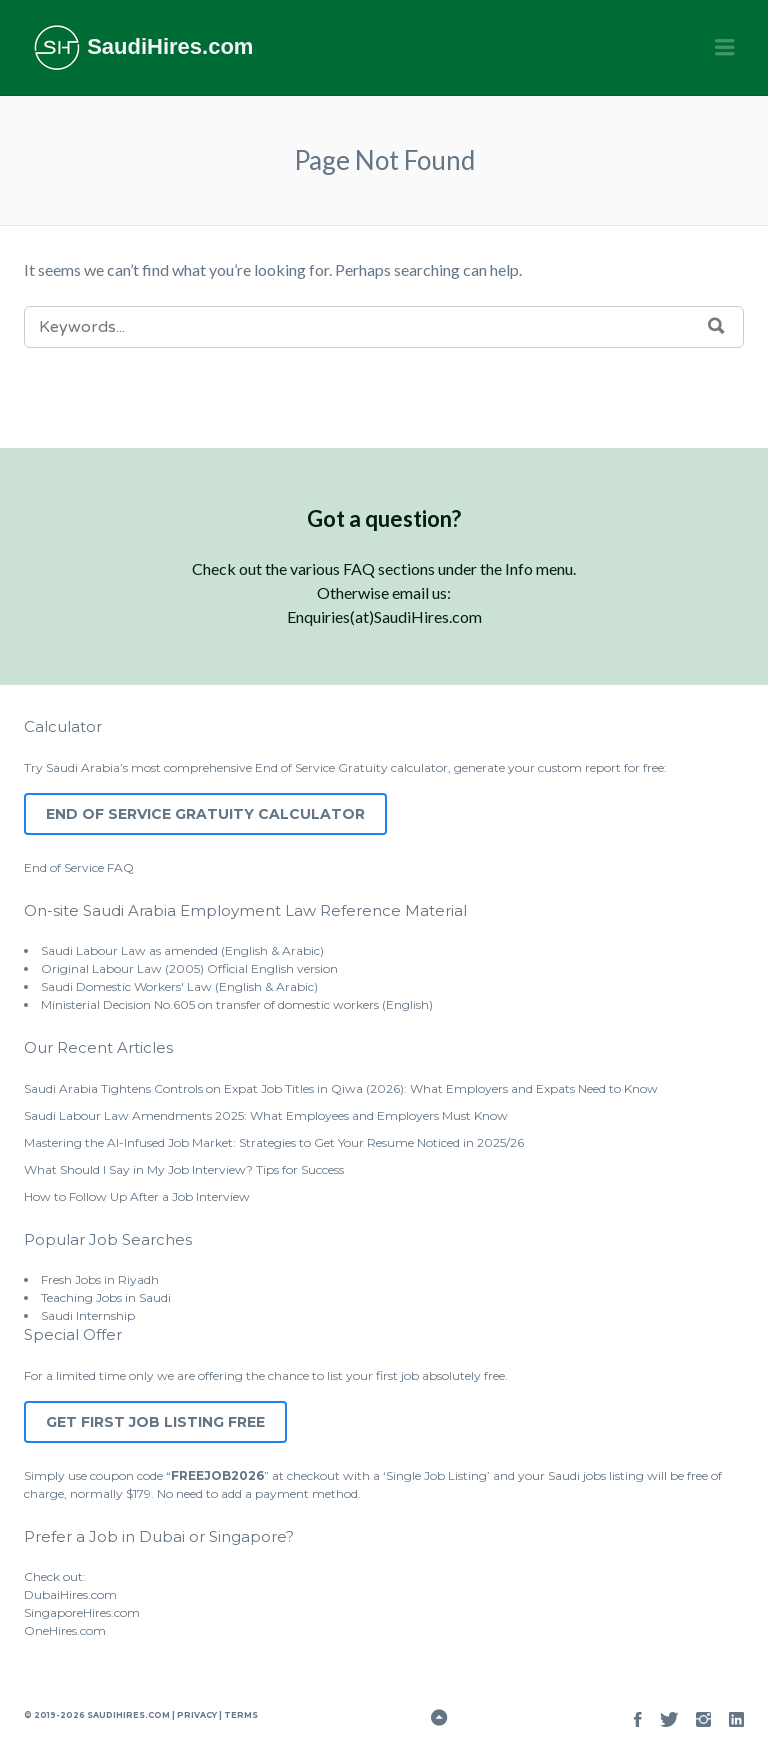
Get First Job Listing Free (155, 1422)
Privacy (197, 1715)
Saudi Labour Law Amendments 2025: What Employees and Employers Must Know (266, 1115)
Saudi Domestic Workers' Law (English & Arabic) (179, 986)
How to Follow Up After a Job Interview (137, 1196)
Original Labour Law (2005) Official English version (189, 968)
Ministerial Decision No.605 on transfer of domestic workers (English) (237, 1004)
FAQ (120, 867)
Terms (240, 1715)
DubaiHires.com (70, 1594)
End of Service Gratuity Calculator (205, 814)
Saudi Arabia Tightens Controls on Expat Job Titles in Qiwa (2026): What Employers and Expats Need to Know (341, 1088)
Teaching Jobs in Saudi (106, 1297)
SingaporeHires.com (82, 1612)
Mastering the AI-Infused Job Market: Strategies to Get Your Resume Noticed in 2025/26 (274, 1142)
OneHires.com (65, 1630)
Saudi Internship (88, 1315)
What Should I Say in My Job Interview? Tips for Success (184, 1169)
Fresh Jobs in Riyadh (100, 1279)
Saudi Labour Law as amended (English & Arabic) (182, 950)
